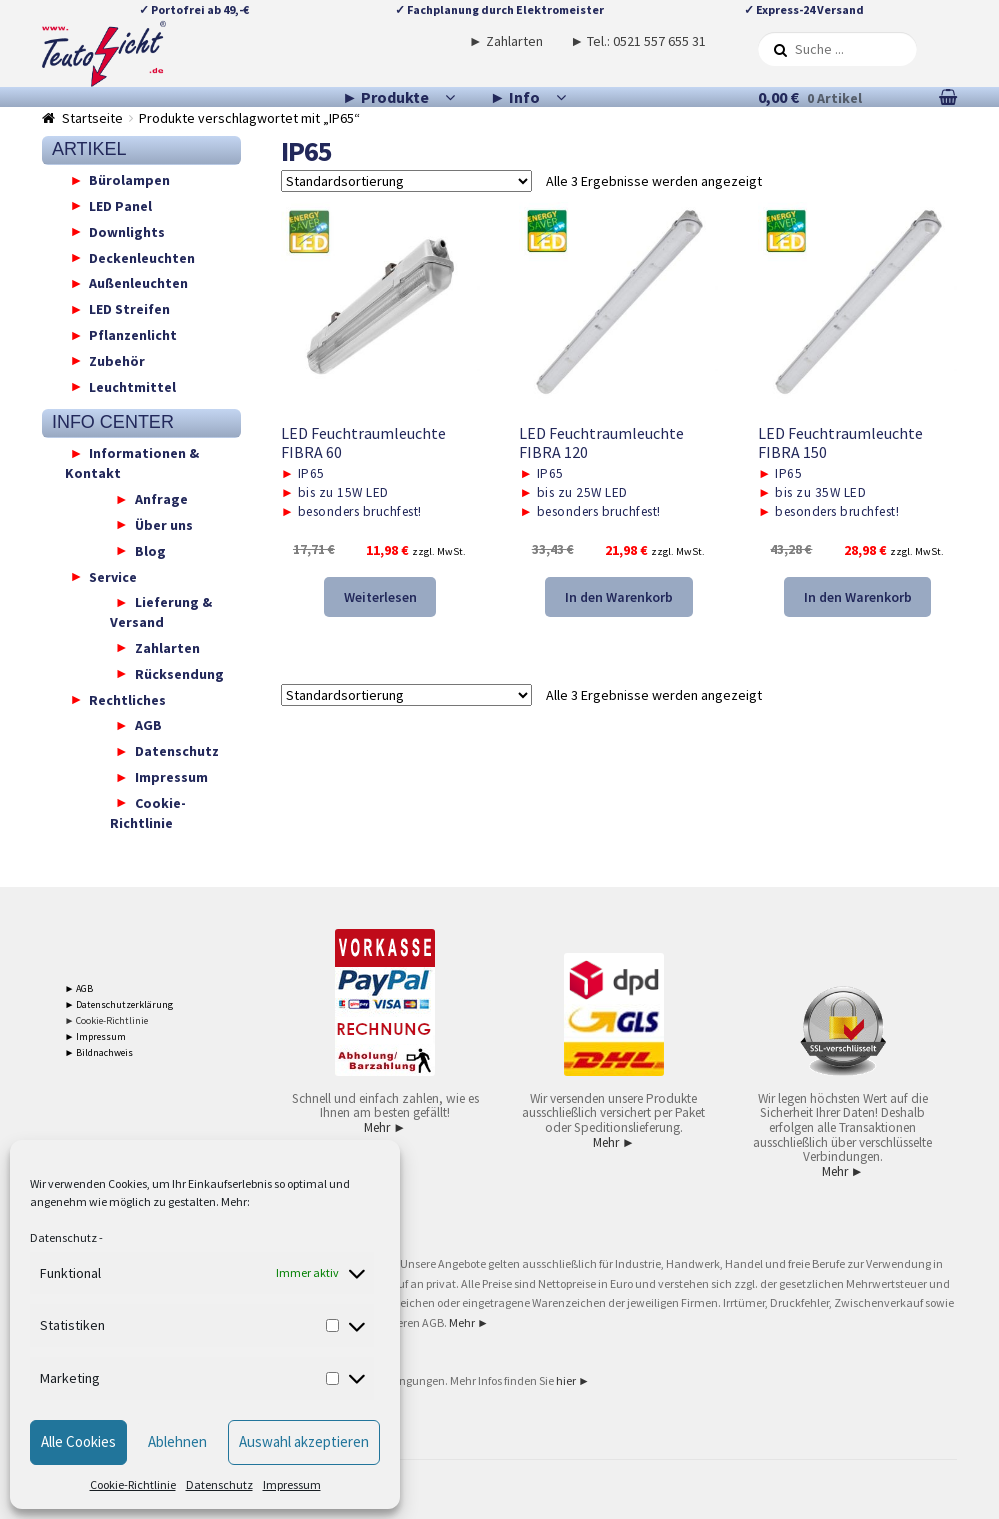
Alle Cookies (78, 1441)
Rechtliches (127, 699)
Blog (150, 550)
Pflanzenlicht (133, 335)
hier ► (573, 1380)
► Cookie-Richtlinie (107, 1020)
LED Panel (120, 205)
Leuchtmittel (132, 386)
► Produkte (385, 97)
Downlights (127, 231)
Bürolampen (129, 180)
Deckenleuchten (142, 257)
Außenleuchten (138, 283)
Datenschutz (63, 1237)
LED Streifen (129, 309)
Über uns (164, 524)
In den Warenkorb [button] (619, 597)
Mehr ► (385, 1127)
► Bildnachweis (99, 1052)
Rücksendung (179, 673)
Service (113, 576)
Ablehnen (177, 1441)
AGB (148, 725)
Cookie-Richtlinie (133, 1484)
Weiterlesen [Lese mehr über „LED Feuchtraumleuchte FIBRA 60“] (380, 597)
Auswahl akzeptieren (304, 1441)
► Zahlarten (506, 41)
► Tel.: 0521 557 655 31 (638, 41)
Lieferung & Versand (161, 612)
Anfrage (161, 499)
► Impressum (96, 1036)
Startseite (92, 118)
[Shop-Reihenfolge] (406, 181)
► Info (515, 97)
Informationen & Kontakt (132, 463)
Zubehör (117, 360)
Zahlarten (167, 647)
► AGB (79, 988)
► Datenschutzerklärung (119, 1004)
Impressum (292, 1484)
